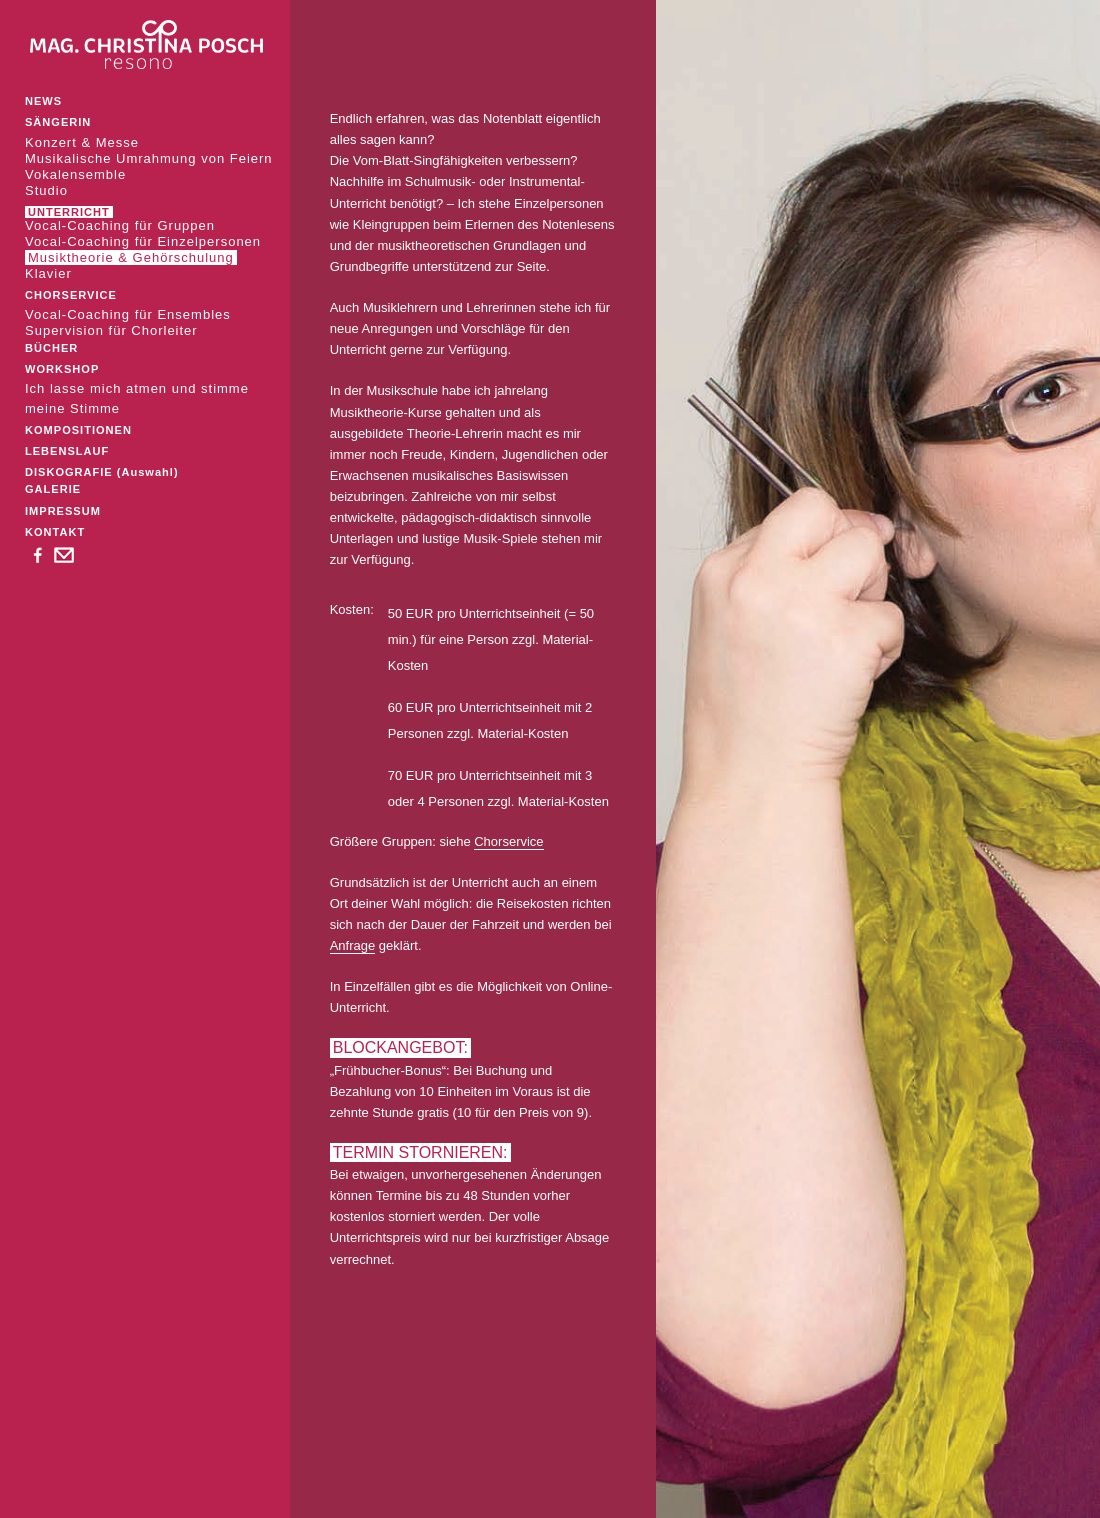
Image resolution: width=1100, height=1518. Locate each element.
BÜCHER (51, 348)
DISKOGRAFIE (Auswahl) (102, 472)
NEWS (43, 101)
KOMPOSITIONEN (78, 430)
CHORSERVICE (71, 295)
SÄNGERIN (58, 122)
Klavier (48, 273)
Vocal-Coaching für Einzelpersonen (143, 241)
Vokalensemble (75, 174)
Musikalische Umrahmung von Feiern (149, 158)
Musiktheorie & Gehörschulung (131, 257)
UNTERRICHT (69, 212)
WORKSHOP (62, 369)
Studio (46, 190)
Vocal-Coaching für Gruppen (120, 225)
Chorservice (508, 841)
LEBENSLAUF (67, 451)
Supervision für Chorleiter (111, 330)
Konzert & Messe (82, 142)
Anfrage (353, 945)
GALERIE (53, 489)
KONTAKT (55, 532)
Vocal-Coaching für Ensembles (128, 314)
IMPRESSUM (63, 511)
